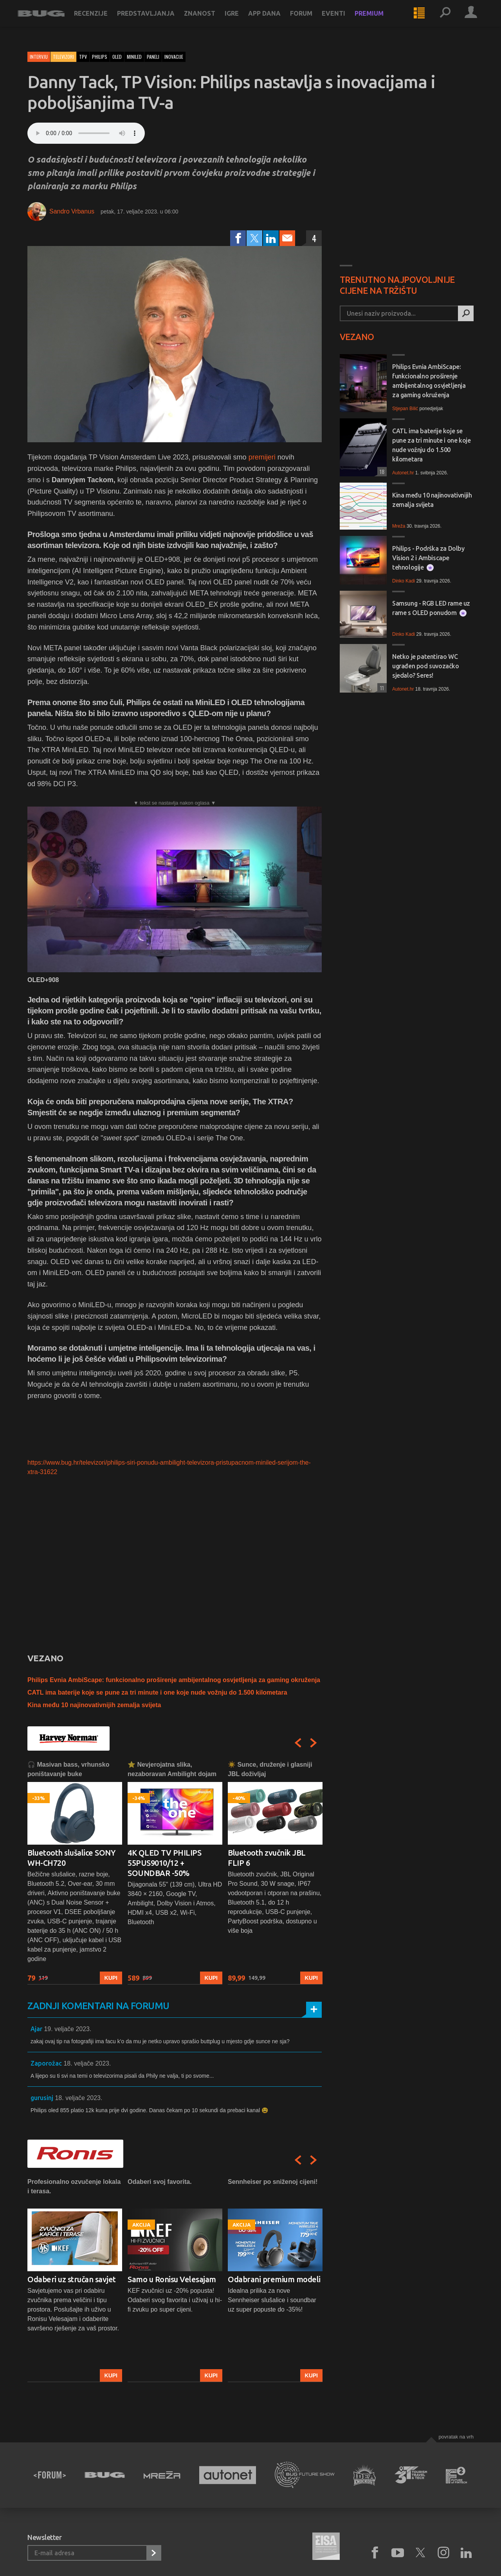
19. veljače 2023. (67, 2029)
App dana (274, 20)
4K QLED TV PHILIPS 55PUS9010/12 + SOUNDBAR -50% (164, 1863)
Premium (378, 20)
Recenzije (100, 20)
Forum (311, 20)
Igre (241, 20)
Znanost (209, 20)
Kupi (111, 1978)
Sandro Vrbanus (71, 211)
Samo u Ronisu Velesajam (172, 2279)
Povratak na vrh (456, 2437)
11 (380, 688)
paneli (153, 56)
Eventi (343, 20)
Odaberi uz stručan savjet (71, 2279)
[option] (75, 1872)
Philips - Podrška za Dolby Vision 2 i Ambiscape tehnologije (428, 558)
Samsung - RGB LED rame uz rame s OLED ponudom (431, 608)
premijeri (262, 457)
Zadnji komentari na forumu (98, 2006)
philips (99, 56)
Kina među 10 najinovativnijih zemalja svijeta (94, 1705)
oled (117, 56)
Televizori (63, 56)
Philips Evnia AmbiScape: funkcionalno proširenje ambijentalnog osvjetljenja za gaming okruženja (173, 1680)
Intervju (39, 56)
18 (380, 471)
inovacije (173, 56)
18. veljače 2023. (87, 2063)
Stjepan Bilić (405, 408)
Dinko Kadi (403, 581)
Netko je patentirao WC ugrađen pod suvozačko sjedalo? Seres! (425, 666)
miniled (134, 56)
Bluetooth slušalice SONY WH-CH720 (71, 1857)
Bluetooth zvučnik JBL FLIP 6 (267, 1857)
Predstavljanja (155, 20)
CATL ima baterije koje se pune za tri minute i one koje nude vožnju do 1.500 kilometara (157, 1692)
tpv (83, 56)
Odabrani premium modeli (274, 2279)
